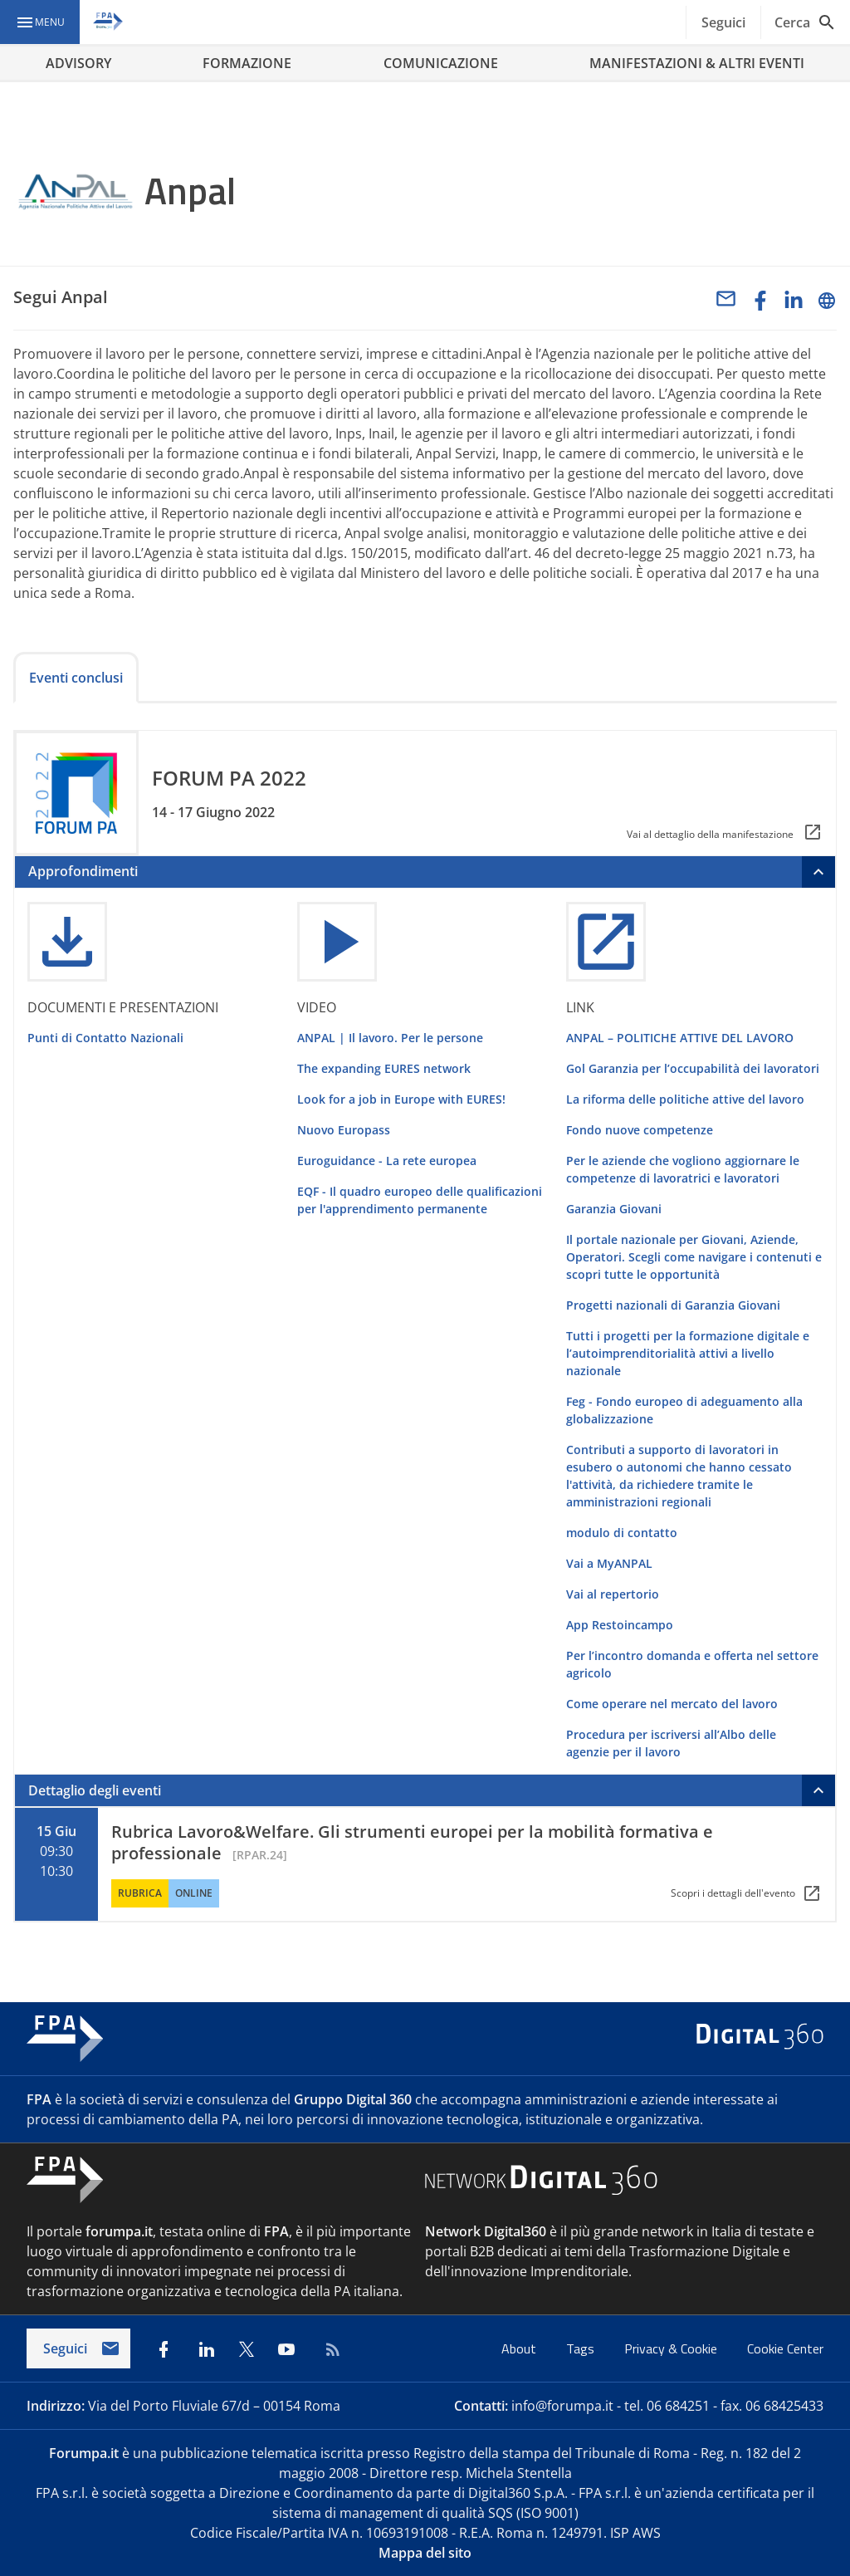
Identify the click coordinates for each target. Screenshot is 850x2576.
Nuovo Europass (343, 1130)
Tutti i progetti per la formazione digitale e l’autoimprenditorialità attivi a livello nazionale (687, 1353)
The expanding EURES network (384, 1068)
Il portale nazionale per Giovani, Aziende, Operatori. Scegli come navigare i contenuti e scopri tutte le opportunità (694, 1257)
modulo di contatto (621, 1532)
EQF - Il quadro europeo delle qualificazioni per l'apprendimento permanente (419, 1200)
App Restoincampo (619, 1625)
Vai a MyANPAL (609, 1563)
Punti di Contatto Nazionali (105, 1038)
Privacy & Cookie (672, 2348)
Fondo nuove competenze (639, 1130)
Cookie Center (785, 2348)
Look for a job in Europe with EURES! (401, 1099)
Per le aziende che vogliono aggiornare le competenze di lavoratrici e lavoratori (682, 1169)
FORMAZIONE (247, 63)
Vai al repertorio (612, 1594)
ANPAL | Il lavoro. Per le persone (390, 1038)
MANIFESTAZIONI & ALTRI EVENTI (696, 63)
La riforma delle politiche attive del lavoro (685, 1099)
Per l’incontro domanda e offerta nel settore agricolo (692, 1664)
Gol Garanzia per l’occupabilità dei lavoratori (692, 1068)
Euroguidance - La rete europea (386, 1160)
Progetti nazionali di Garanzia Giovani (673, 1305)
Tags (582, 2348)
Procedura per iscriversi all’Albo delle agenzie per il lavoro (671, 1743)
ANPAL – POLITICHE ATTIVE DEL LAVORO (680, 1038)
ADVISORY (78, 63)
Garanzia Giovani (614, 1209)
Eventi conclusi (76, 677)
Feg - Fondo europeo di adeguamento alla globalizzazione (684, 1410)
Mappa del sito (425, 2553)
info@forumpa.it (562, 2406)
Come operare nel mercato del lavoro (672, 1704)
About (520, 2348)
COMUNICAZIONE (440, 63)
